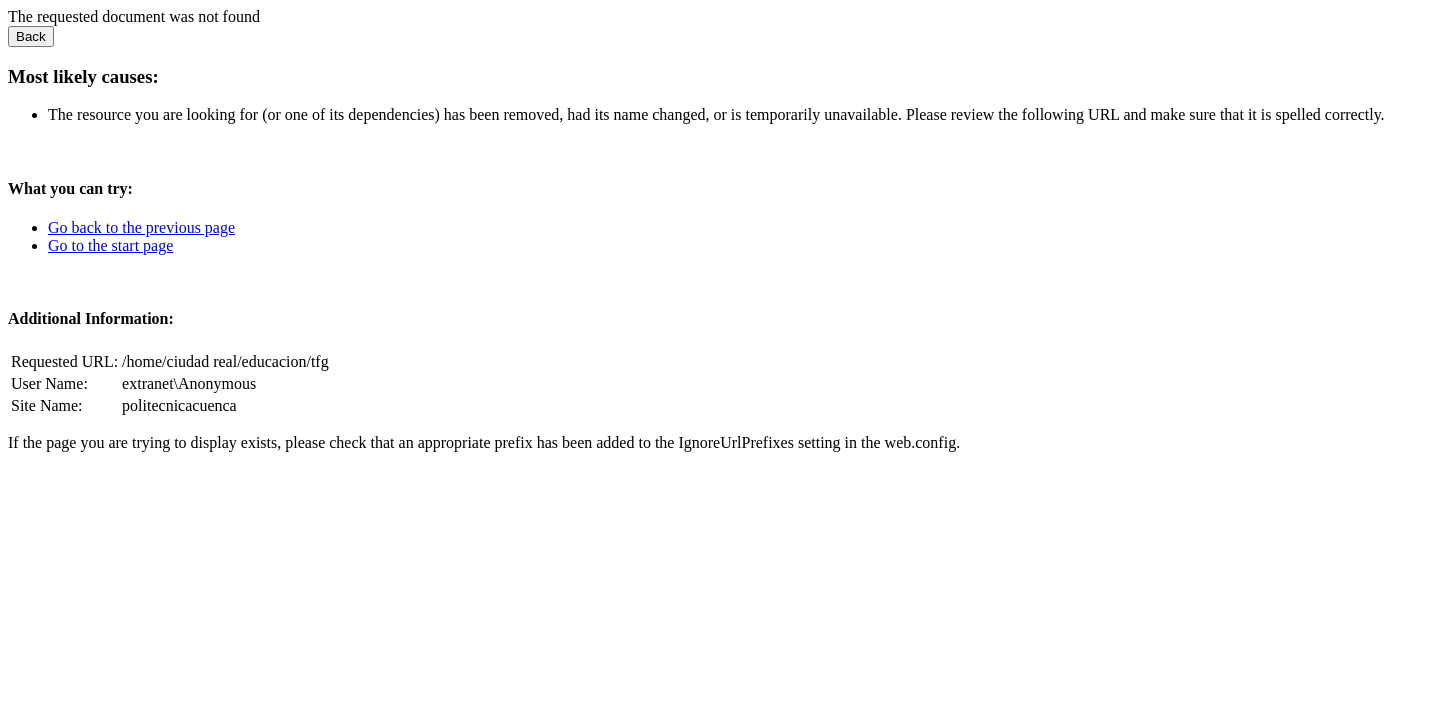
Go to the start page (110, 245)
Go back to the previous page (141, 227)
